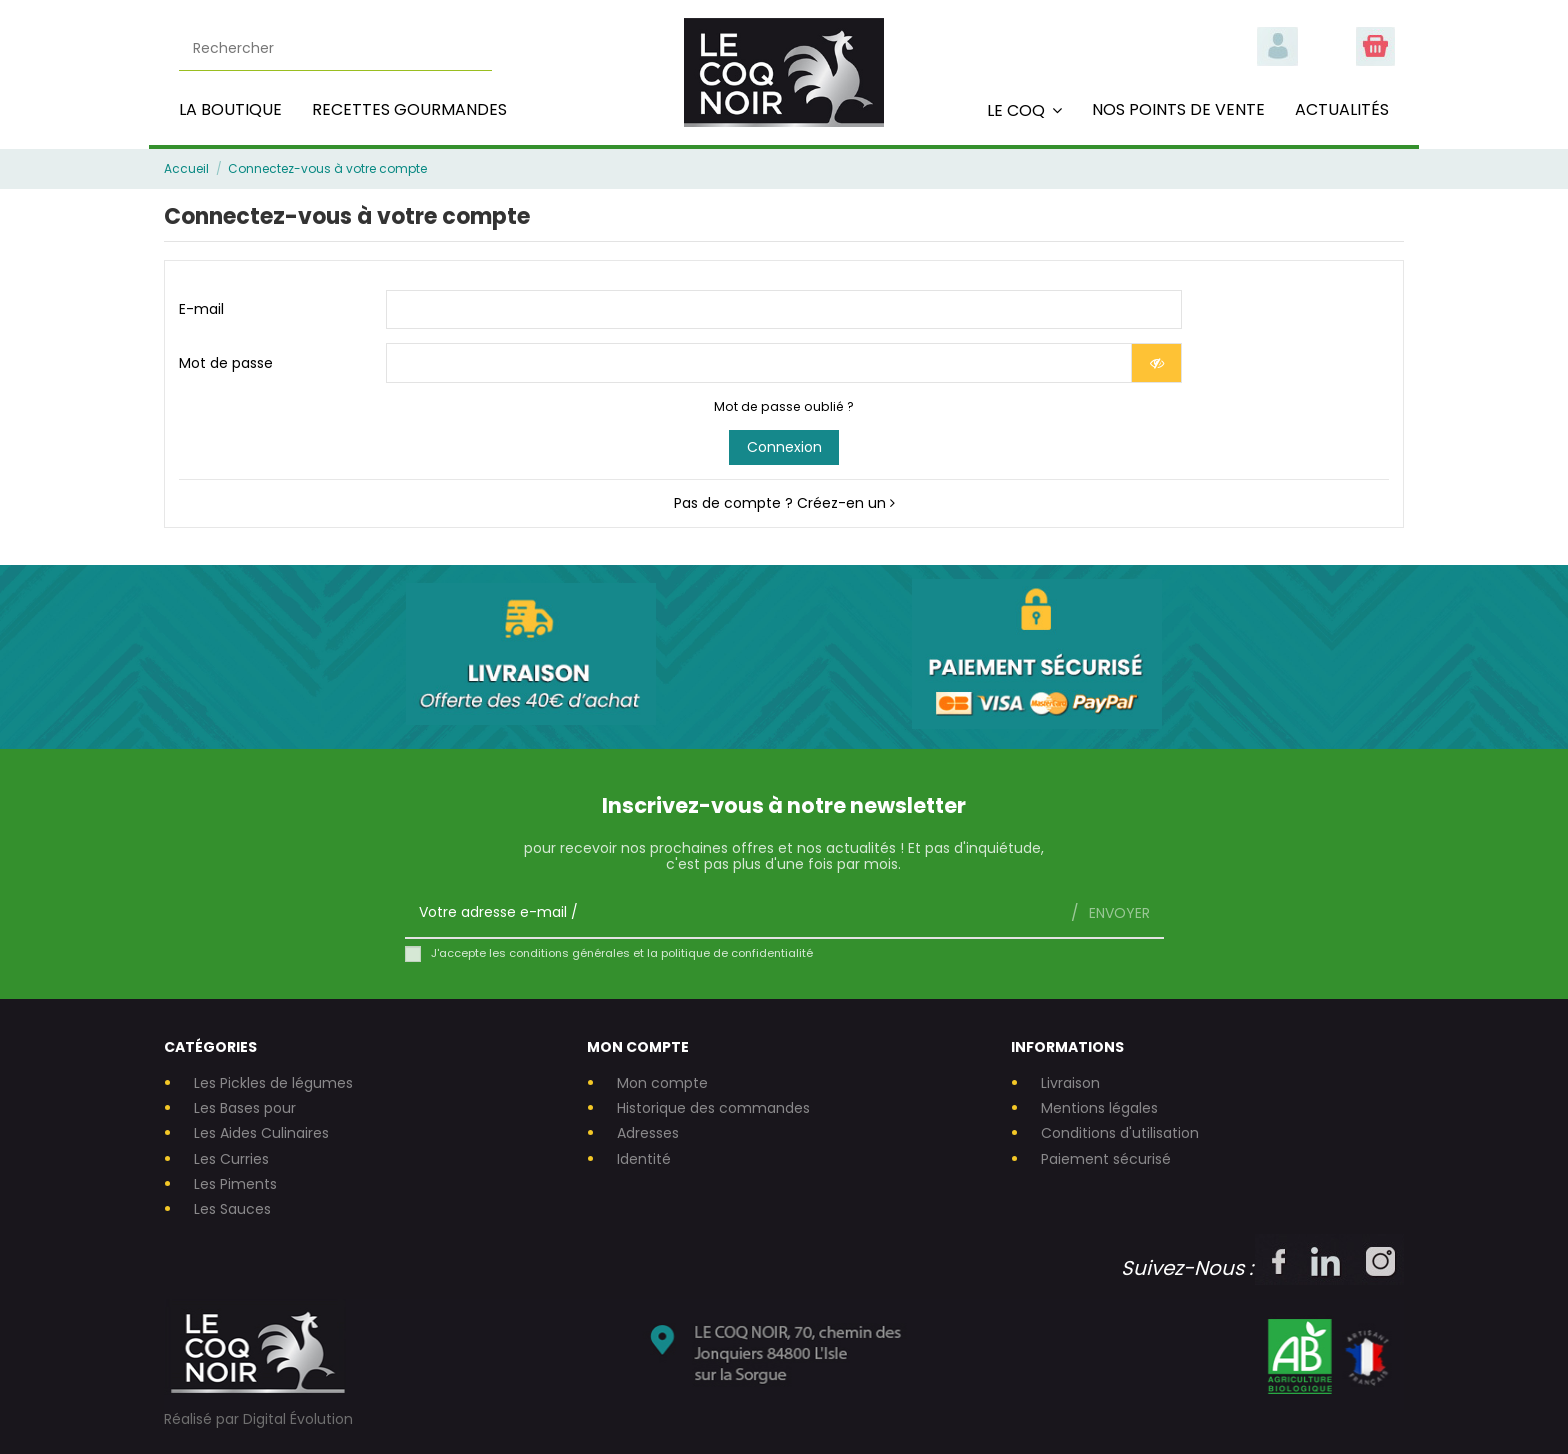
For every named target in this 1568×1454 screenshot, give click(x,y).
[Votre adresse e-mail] (731, 912)
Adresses (648, 1133)
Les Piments (235, 1184)
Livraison (1070, 1083)
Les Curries (231, 1159)
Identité (644, 1159)
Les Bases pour (245, 1108)
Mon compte (662, 1083)
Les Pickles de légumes (273, 1083)
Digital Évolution (298, 1419)
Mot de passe (226, 363)
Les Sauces (232, 1209)
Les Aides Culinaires (261, 1133)
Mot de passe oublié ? (784, 406)
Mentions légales (1099, 1108)
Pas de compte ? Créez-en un (784, 503)
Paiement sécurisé (1106, 1159)
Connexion (784, 447)
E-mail (201, 309)
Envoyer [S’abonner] (1117, 913)
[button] (1024, 110)
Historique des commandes (713, 1108)
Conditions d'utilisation (1120, 1133)
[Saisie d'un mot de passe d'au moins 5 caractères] (759, 363)
